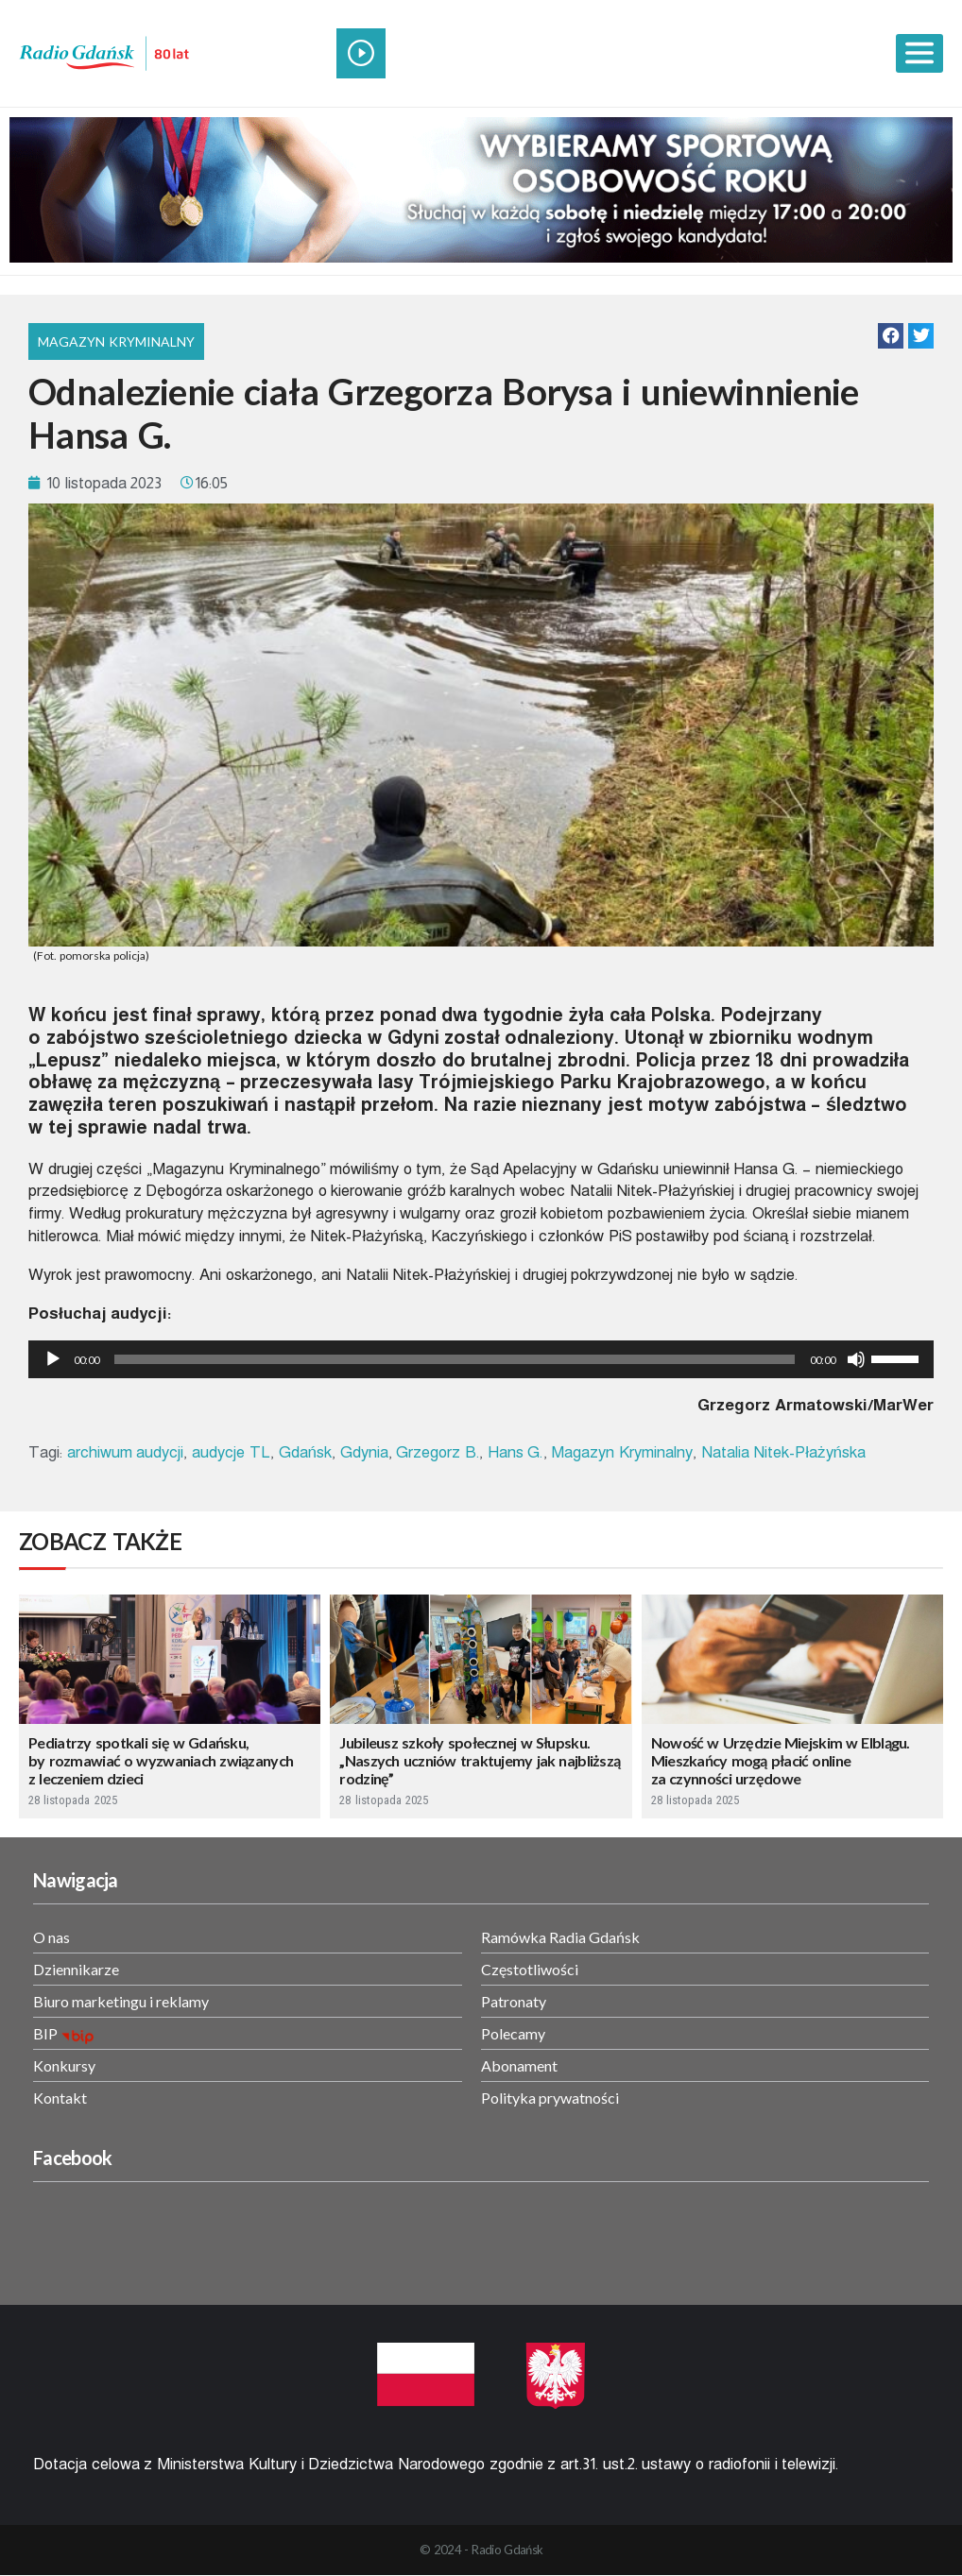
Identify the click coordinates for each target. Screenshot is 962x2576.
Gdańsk (305, 1452)
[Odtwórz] (52, 1359)
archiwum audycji (125, 1452)
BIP (45, 2033)
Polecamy (513, 2033)
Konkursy (64, 2065)
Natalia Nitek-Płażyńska (783, 1452)
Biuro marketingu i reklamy (121, 2001)
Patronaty (513, 2001)
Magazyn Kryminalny (116, 341)
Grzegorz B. (437, 1452)
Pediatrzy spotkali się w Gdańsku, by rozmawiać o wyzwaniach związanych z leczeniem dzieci (160, 1760)
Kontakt (60, 2098)
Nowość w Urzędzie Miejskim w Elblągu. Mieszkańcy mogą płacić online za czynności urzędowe (780, 1760)
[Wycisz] (856, 1359)
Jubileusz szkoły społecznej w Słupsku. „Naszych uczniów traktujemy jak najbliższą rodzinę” (479, 1760)
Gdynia (364, 1452)
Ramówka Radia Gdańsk (560, 1937)
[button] (890, 336)
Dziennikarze (76, 1969)
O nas (51, 1937)
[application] (481, 1359)
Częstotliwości (529, 1969)
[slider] (454, 1359)
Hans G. (515, 1452)
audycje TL (231, 1452)
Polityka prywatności (550, 2098)
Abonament (519, 2065)
